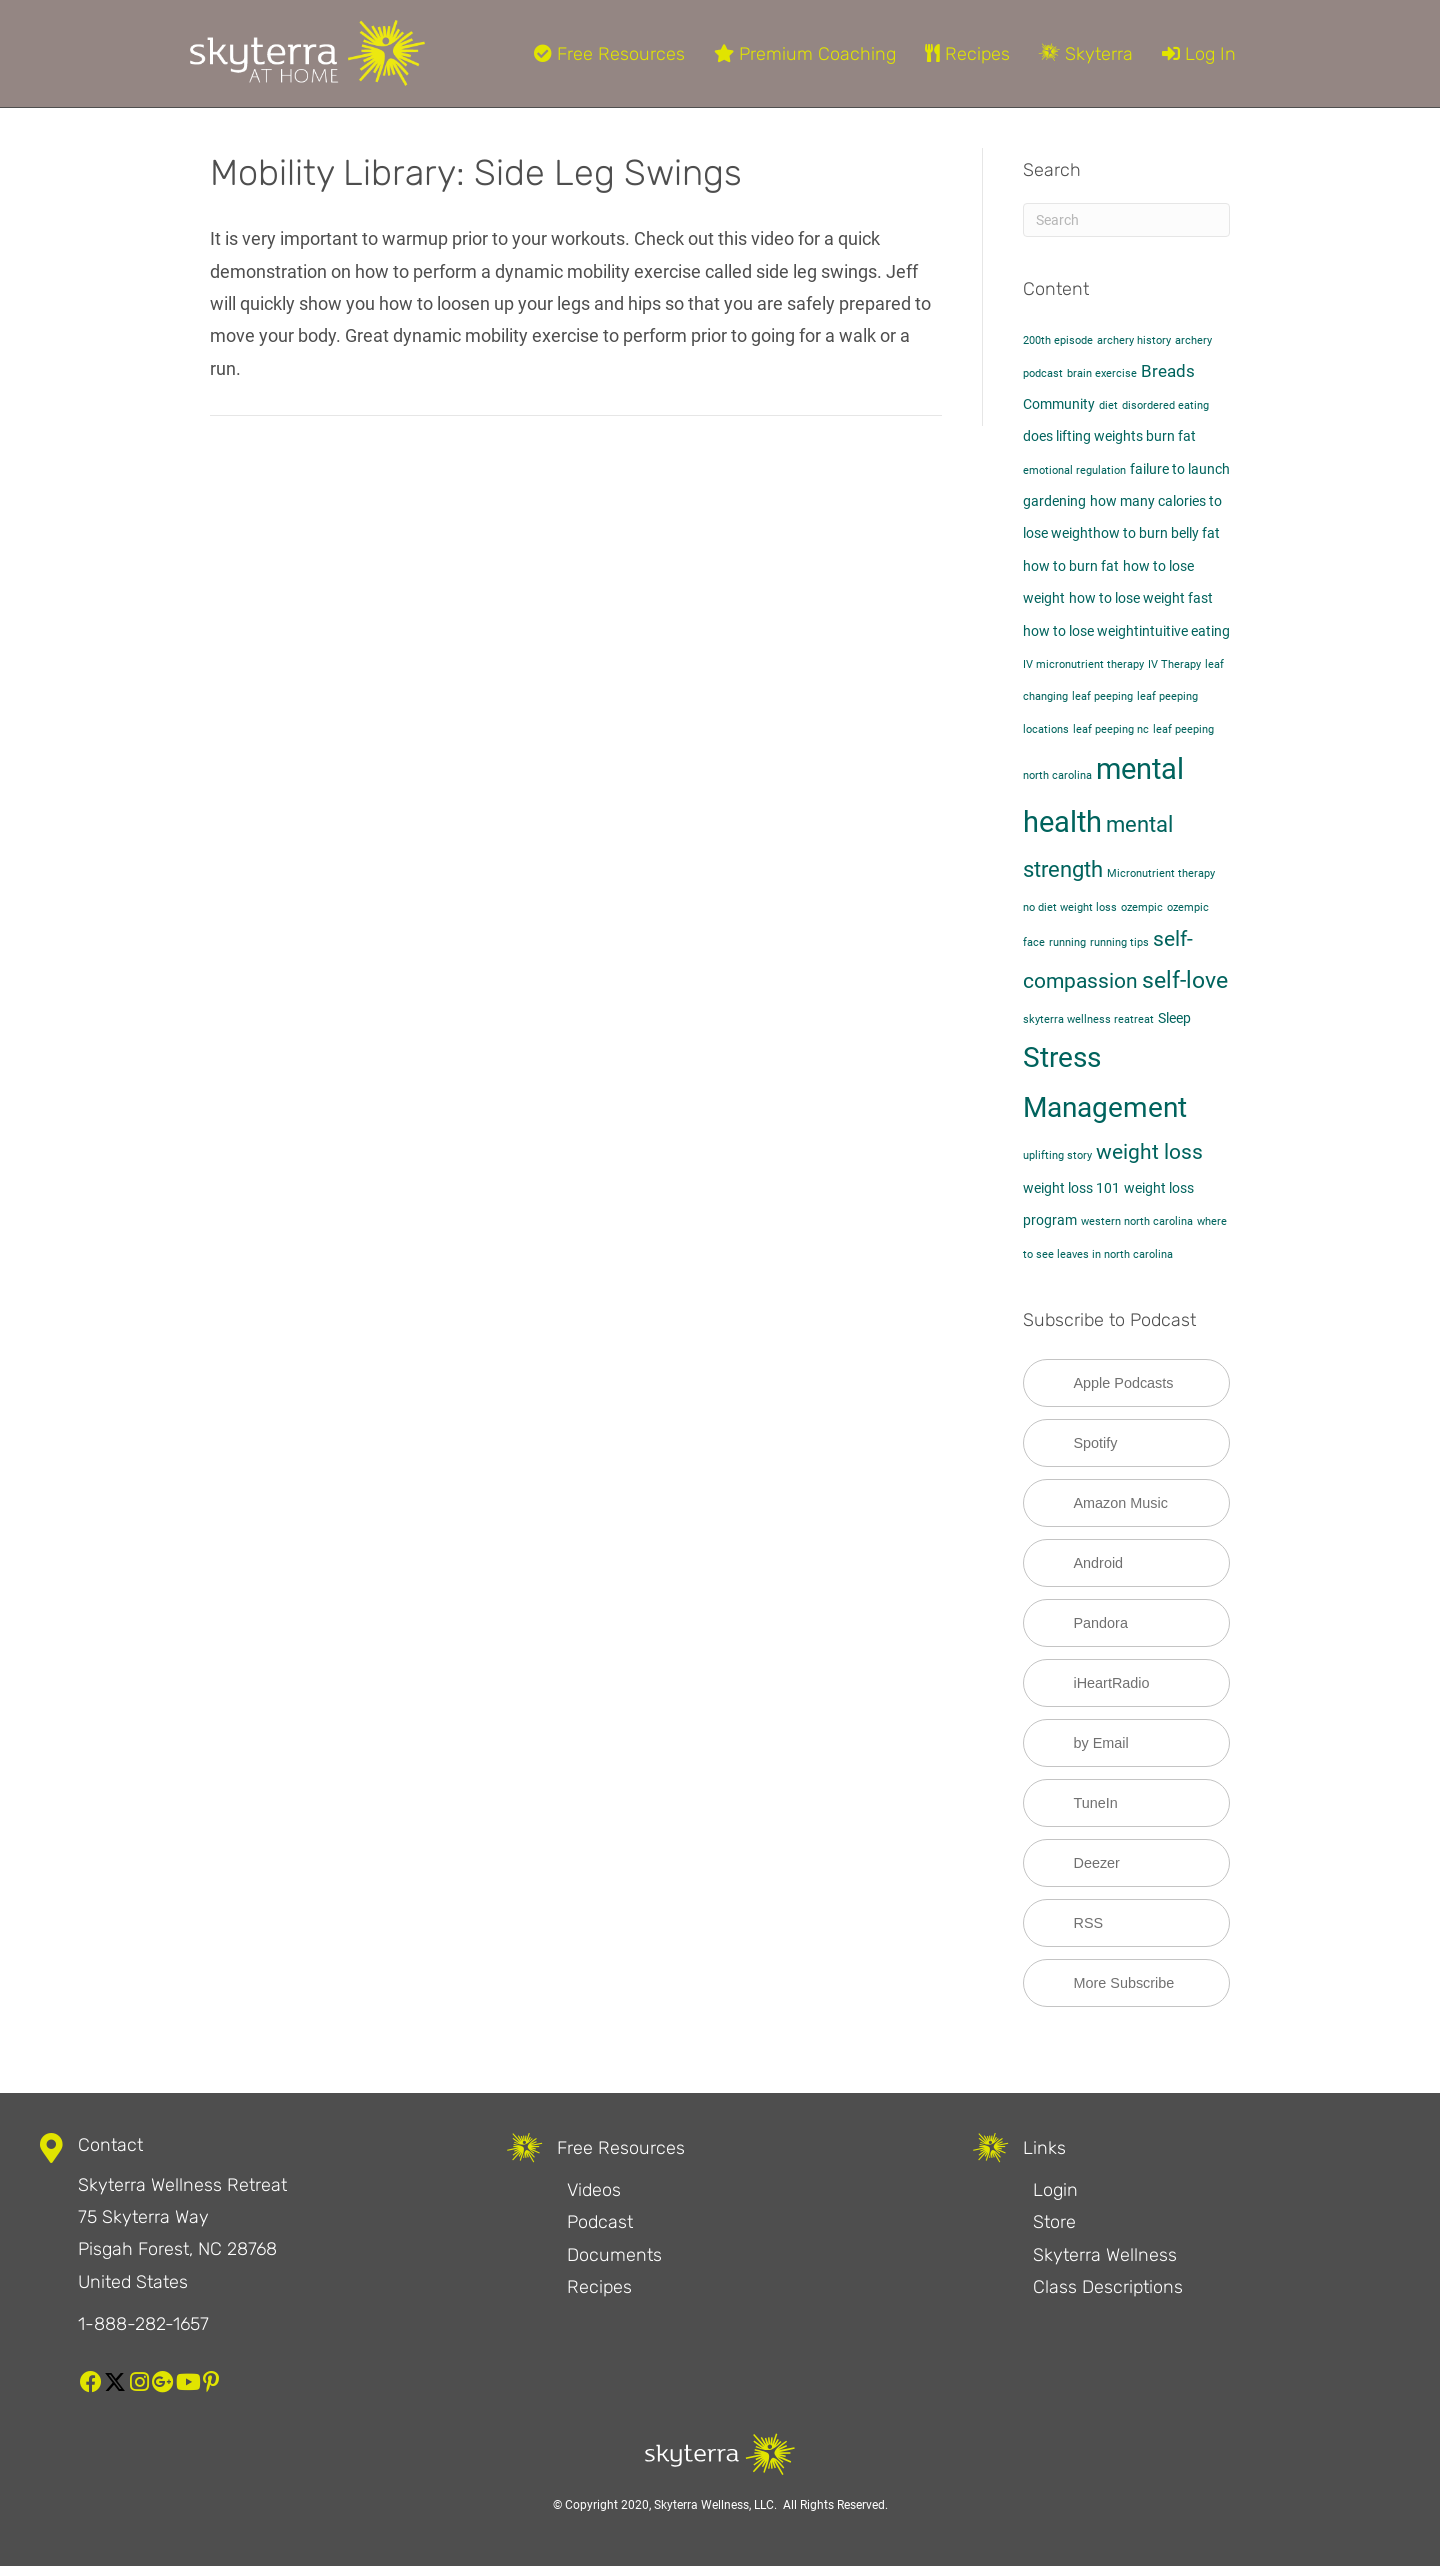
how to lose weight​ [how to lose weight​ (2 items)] (1081, 631)
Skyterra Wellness (1105, 2255)
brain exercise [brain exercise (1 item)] (1102, 373)
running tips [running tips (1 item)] (1119, 942)
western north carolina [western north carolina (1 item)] (1137, 1221)
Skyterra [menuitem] (1086, 54)
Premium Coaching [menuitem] (805, 54)
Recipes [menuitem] (967, 54)
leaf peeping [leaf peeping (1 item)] (1102, 696)
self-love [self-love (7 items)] (1185, 980)
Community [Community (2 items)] (1059, 404)
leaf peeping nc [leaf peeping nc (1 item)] (1111, 729)
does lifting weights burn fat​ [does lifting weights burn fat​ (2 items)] (1109, 436)
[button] (91, 2382)
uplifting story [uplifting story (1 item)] (1057, 1155)
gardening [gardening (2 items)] (1054, 501)
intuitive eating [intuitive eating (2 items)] (1184, 631)
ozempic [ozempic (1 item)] (1142, 907)
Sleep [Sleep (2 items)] (1174, 1018)
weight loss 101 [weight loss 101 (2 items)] (1071, 1188)
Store (1054, 2222)
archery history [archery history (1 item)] (1134, 340)
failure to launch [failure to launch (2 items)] (1180, 469)
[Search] (1127, 220)
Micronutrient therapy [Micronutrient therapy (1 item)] (1161, 873)
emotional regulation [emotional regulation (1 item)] (1074, 470)
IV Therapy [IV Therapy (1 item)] (1174, 664)
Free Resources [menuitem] (609, 54)
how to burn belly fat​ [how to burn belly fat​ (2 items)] (1156, 533)
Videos (594, 2190)
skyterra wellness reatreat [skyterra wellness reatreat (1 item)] (1088, 1019)
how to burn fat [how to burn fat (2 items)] (1071, 566)
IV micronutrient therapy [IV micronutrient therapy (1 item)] (1083, 664)
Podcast (600, 2222)
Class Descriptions (1108, 2287)
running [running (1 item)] (1067, 942)
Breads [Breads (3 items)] (1168, 371)
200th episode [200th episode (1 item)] (1058, 340)
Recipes (599, 2287)
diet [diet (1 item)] (1108, 405)
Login (1055, 2190)
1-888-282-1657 (143, 2324)
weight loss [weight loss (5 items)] (1149, 1152)
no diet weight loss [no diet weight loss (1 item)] (1070, 907)
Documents (614, 2255)
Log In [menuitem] (1199, 54)
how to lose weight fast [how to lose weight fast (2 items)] (1141, 598)
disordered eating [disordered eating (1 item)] (1165, 405)
